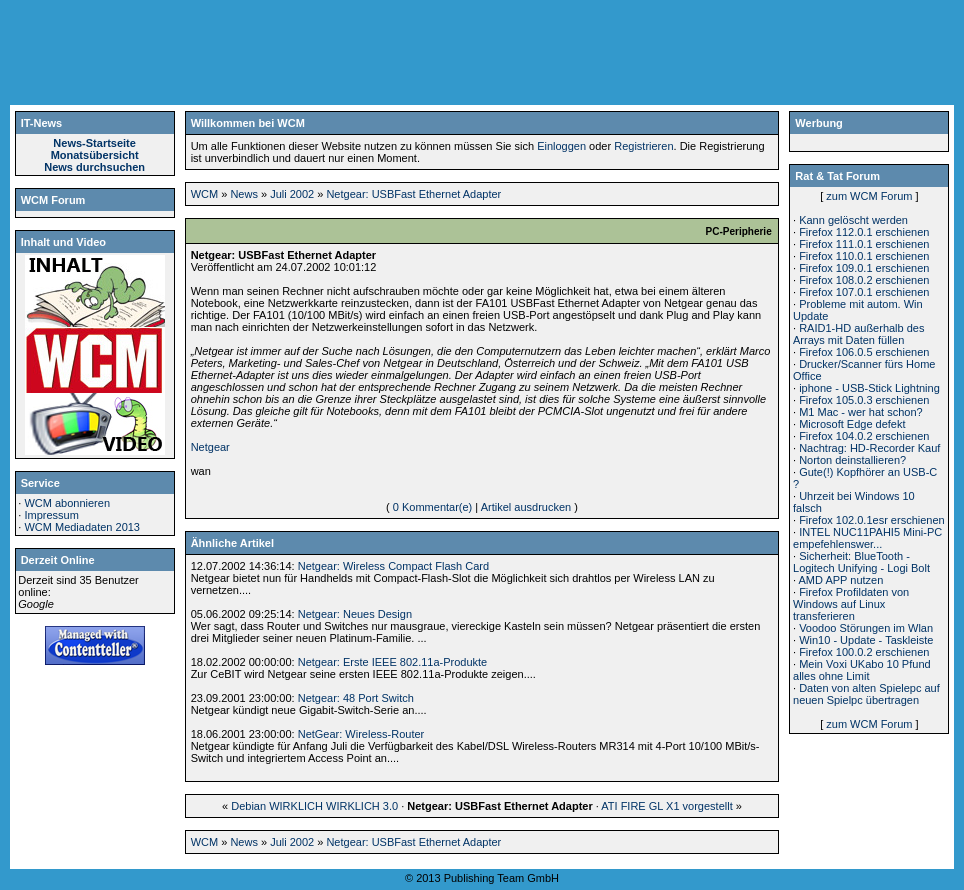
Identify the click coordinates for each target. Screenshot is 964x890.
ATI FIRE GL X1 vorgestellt (666, 806)
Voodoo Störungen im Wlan (866, 628)
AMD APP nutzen (841, 580)
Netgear (210, 447)
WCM (205, 194)
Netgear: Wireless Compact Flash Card (393, 566)
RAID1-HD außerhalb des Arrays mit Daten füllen (858, 334)
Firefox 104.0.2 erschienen (864, 436)
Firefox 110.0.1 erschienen (864, 256)
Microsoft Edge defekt (852, 424)
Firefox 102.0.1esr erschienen (872, 520)
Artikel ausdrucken (526, 507)
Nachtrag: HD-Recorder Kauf (869, 448)
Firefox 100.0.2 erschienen (864, 652)
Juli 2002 (292, 194)
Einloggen (561, 146)
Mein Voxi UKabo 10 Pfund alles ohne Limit (862, 670)
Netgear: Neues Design (355, 614)
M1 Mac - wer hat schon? (861, 412)
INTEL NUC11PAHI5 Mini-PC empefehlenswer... (867, 538)
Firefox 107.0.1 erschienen (864, 292)
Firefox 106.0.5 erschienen (864, 352)
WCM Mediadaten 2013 (82, 527)
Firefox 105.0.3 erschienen (864, 400)
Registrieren (643, 146)
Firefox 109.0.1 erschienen (864, 268)
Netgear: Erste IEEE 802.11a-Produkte (393, 662)
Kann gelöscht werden (853, 220)
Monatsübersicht (95, 155)
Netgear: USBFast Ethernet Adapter (413, 194)
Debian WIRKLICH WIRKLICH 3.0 (314, 806)
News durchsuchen (94, 167)
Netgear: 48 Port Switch (356, 698)
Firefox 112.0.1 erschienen (864, 232)
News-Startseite (94, 143)
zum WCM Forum (869, 196)
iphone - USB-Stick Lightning (869, 388)
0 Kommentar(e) (432, 507)
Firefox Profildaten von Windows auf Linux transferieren (851, 604)
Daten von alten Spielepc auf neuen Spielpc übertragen (866, 694)
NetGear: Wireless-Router (361, 734)
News (244, 194)
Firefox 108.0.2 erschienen (864, 280)
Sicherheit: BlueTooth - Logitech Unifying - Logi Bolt (861, 562)
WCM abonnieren (67, 503)
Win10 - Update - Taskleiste (866, 640)
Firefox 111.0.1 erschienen (864, 244)
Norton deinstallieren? (852, 460)
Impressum (51, 515)
